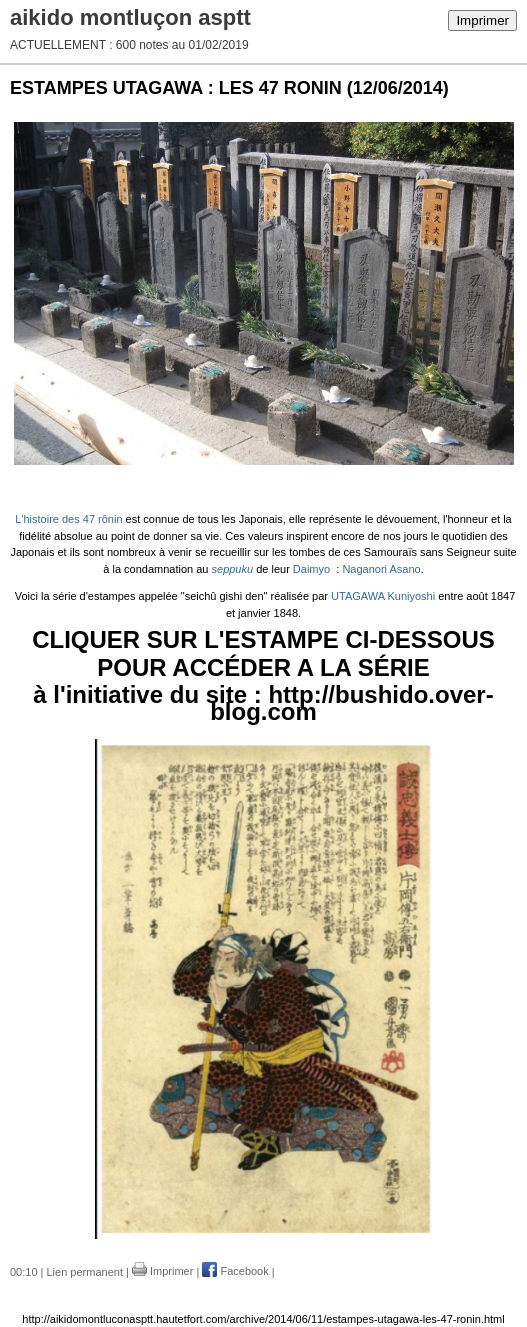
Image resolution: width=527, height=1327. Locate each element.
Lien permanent (85, 1271)
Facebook (235, 1271)
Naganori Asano (381, 569)
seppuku (233, 569)
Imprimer (482, 20)
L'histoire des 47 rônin (68, 519)
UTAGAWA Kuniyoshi (384, 596)
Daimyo (311, 569)
